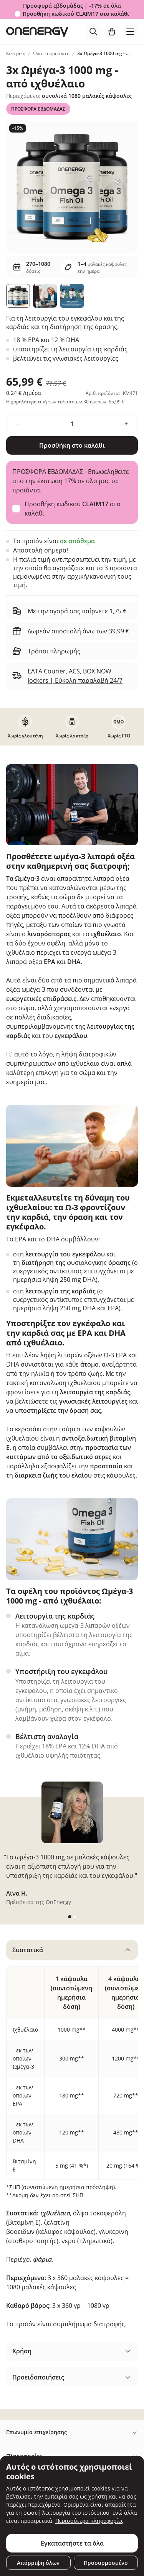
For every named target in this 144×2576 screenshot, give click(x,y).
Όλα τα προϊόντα (51, 53)
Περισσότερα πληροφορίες (89, 2520)
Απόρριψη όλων (38, 2562)
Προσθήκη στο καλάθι (72, 445)
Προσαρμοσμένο (106, 2562)
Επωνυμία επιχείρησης (36, 2432)
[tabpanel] (72, 2137)
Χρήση (21, 2351)
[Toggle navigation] (130, 31)
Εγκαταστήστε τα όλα (72, 2543)
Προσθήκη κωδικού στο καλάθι (76, 13)
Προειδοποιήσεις (38, 2377)
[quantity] (72, 424)
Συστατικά (27, 1950)
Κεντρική (15, 53)
